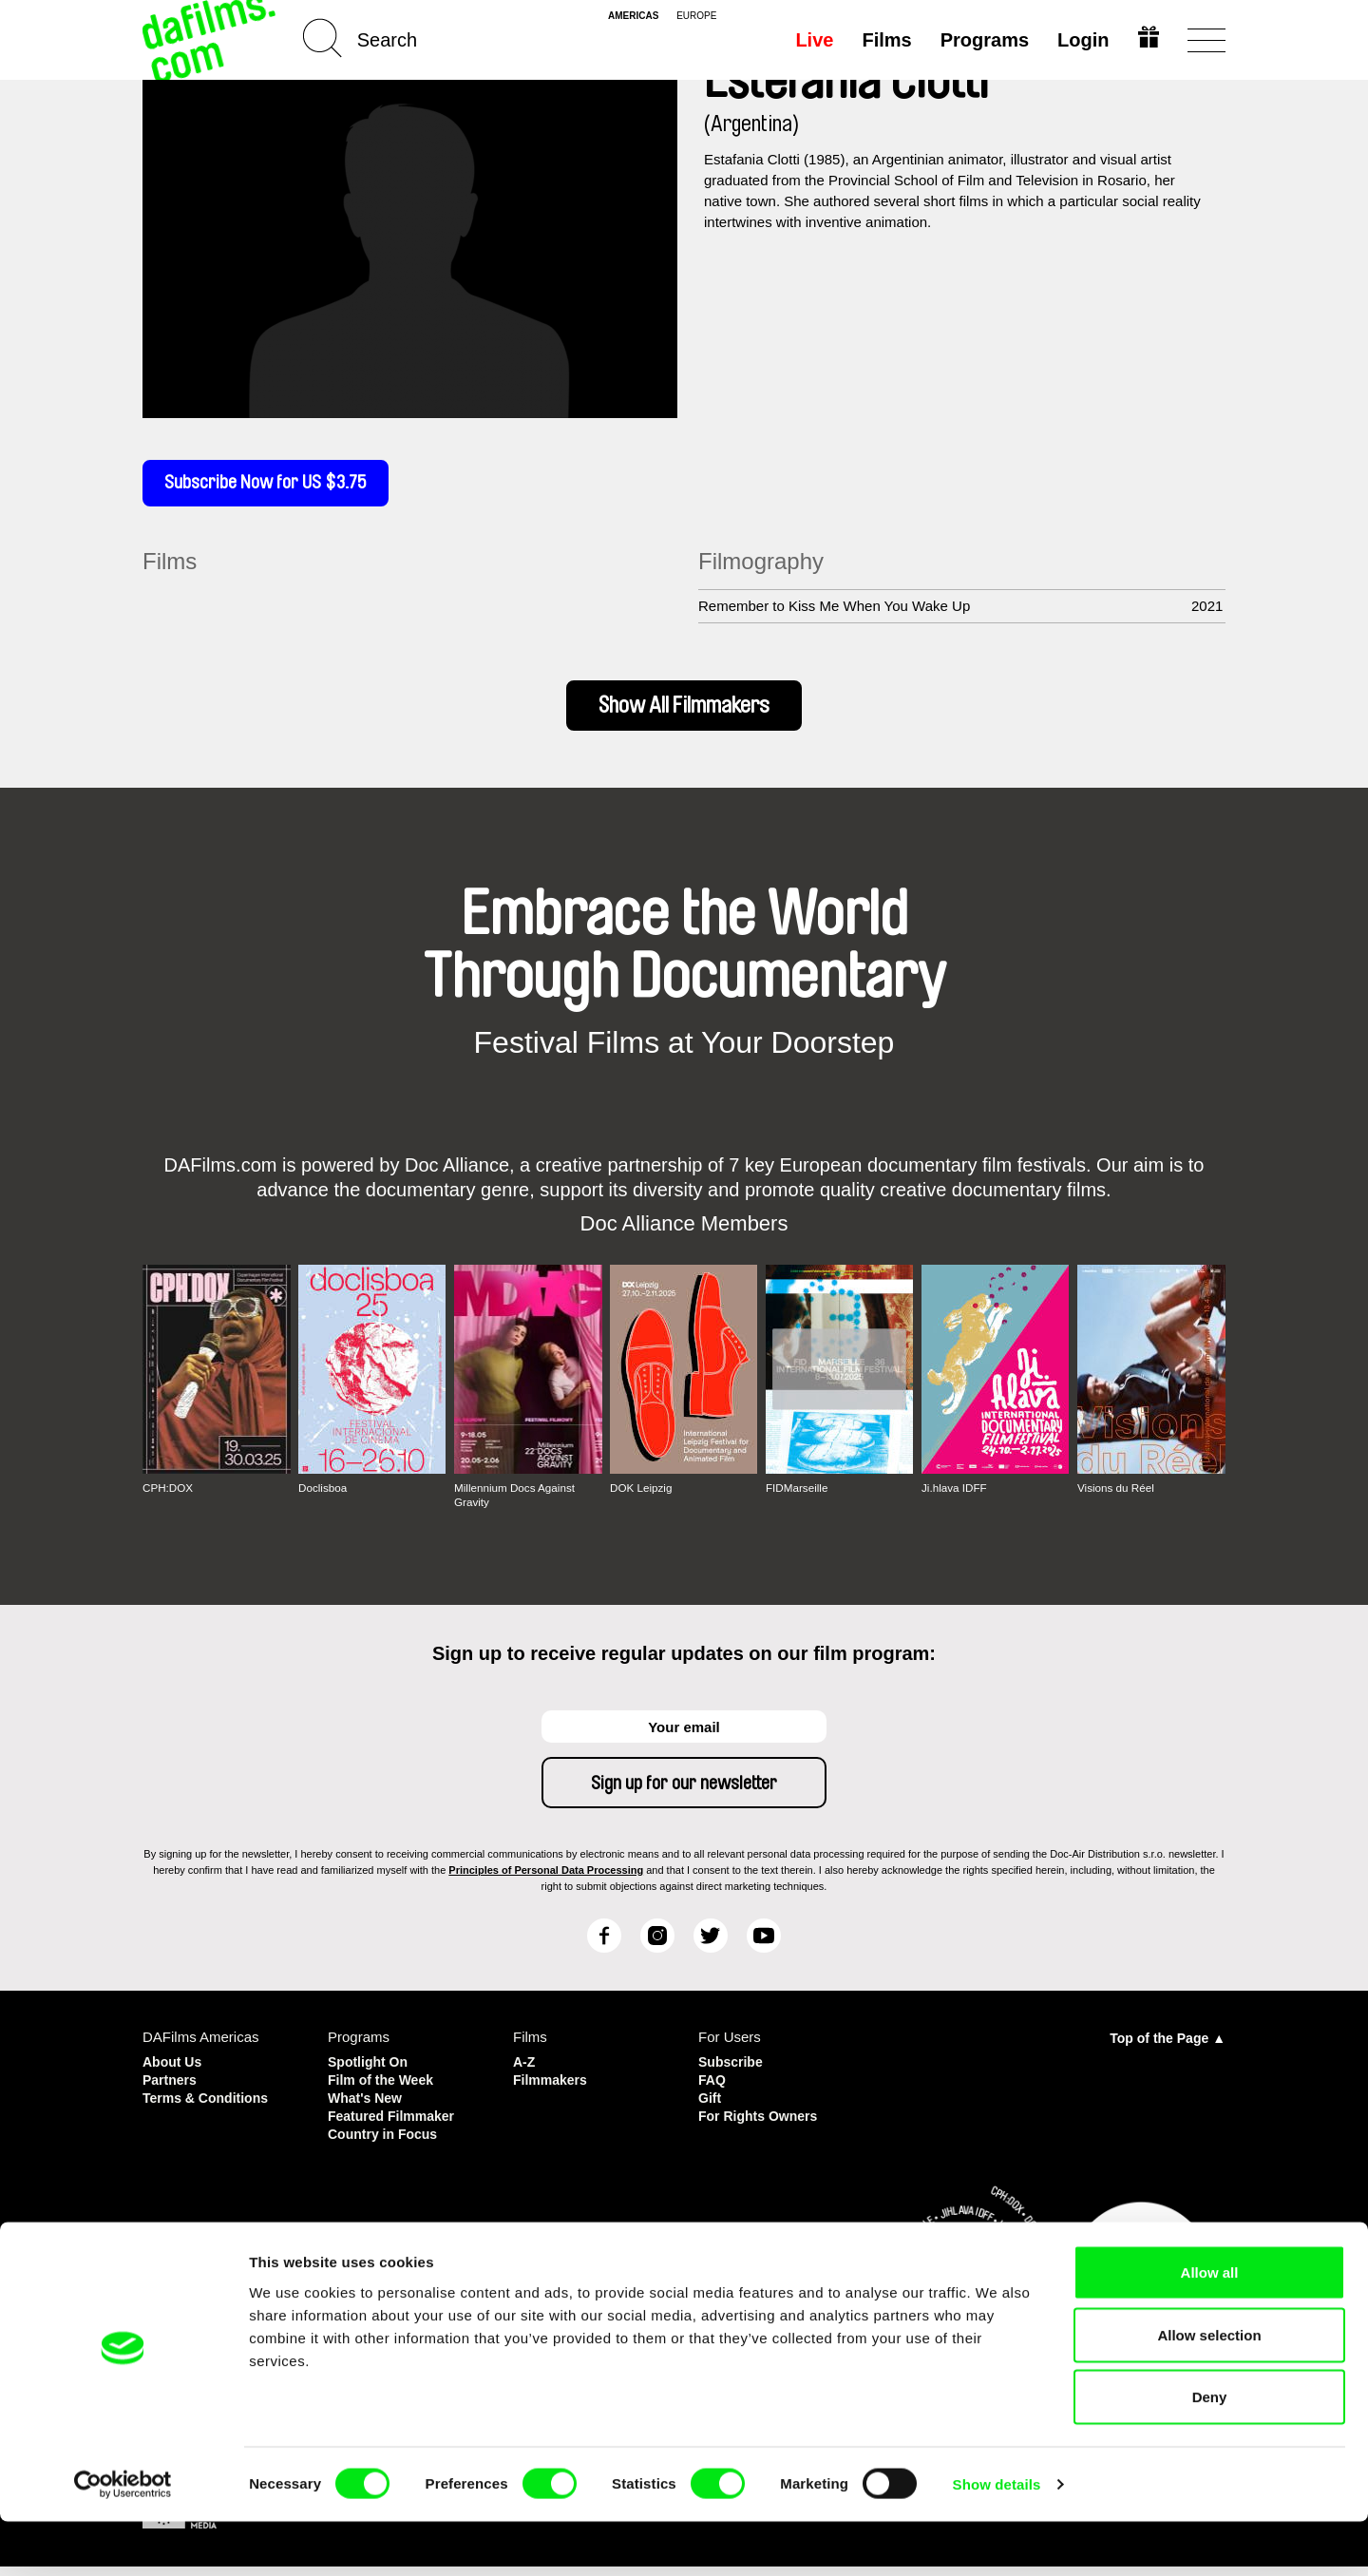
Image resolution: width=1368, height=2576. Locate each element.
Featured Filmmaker (396, 2127)
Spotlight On (370, 2076)
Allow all (1210, 2326)
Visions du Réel (1116, 1503)
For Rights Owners (762, 2127)
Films (884, 39)
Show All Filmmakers (684, 714)
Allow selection (1209, 2389)
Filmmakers (552, 2093)
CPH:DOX (168, 1503)
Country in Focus (386, 2144)
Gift (710, 2110)
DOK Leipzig (642, 1503)
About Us (174, 2076)
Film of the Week (384, 2093)
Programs (982, 39)
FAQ (713, 2093)
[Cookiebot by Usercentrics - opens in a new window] (123, 2539)
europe (696, 16)
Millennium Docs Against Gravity (516, 1510)
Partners (171, 2093)
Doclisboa (323, 1503)
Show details (997, 2538)
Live (812, 39)
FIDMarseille (797, 1503)
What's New (368, 2110)
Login (1081, 39)
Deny (1209, 2451)
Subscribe (733, 2076)
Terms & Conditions (209, 2110)
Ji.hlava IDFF (955, 1503)
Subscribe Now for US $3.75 (276, 485)
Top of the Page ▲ (1168, 2052)
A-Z (525, 2076)
